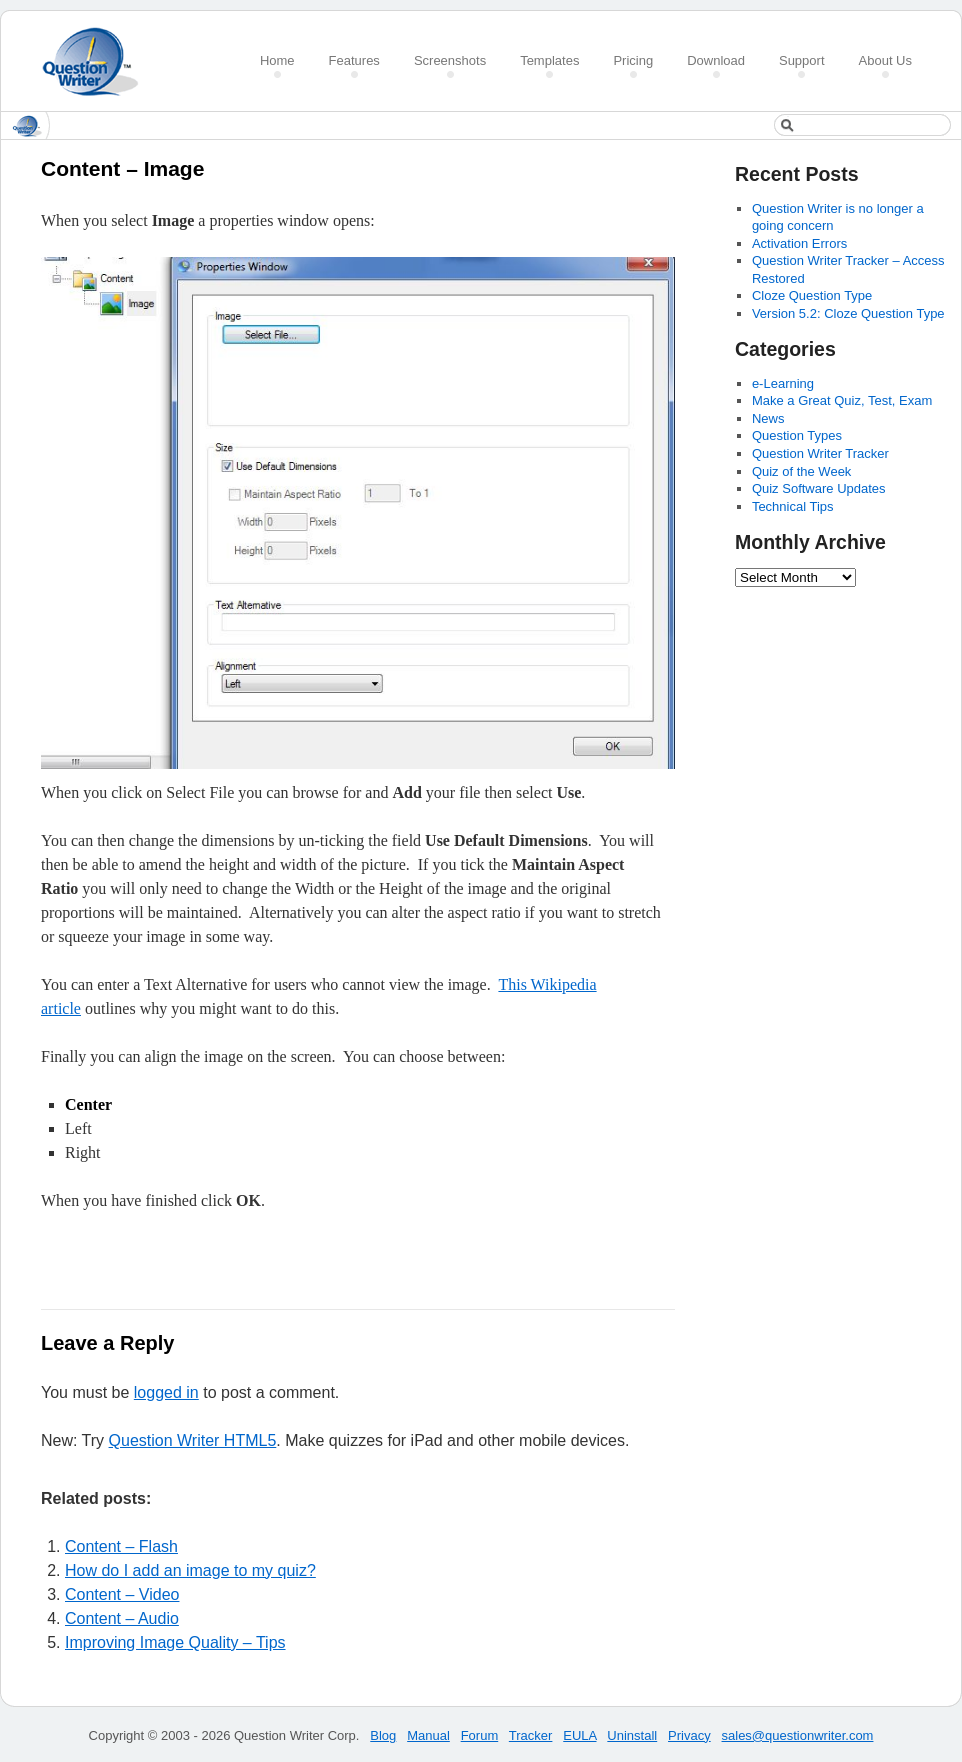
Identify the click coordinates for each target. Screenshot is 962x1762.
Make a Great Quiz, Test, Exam (842, 400)
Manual (428, 1735)
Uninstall (632, 1735)
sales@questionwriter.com (798, 1735)
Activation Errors (799, 243)
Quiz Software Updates (819, 488)
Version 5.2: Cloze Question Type (848, 313)
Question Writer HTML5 (193, 1440)
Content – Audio (122, 1618)
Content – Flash (121, 1546)
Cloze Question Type (812, 295)
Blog (383, 1735)
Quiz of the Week (801, 471)
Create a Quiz (97, 61)
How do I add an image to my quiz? (190, 1570)
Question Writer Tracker (820, 453)
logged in (166, 1392)
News (768, 418)
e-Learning (783, 383)
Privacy (689, 1735)
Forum (480, 1735)
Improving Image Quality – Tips (175, 1642)
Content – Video (122, 1594)
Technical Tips (793, 506)
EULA (579, 1735)
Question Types (797, 435)
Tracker (531, 1735)
